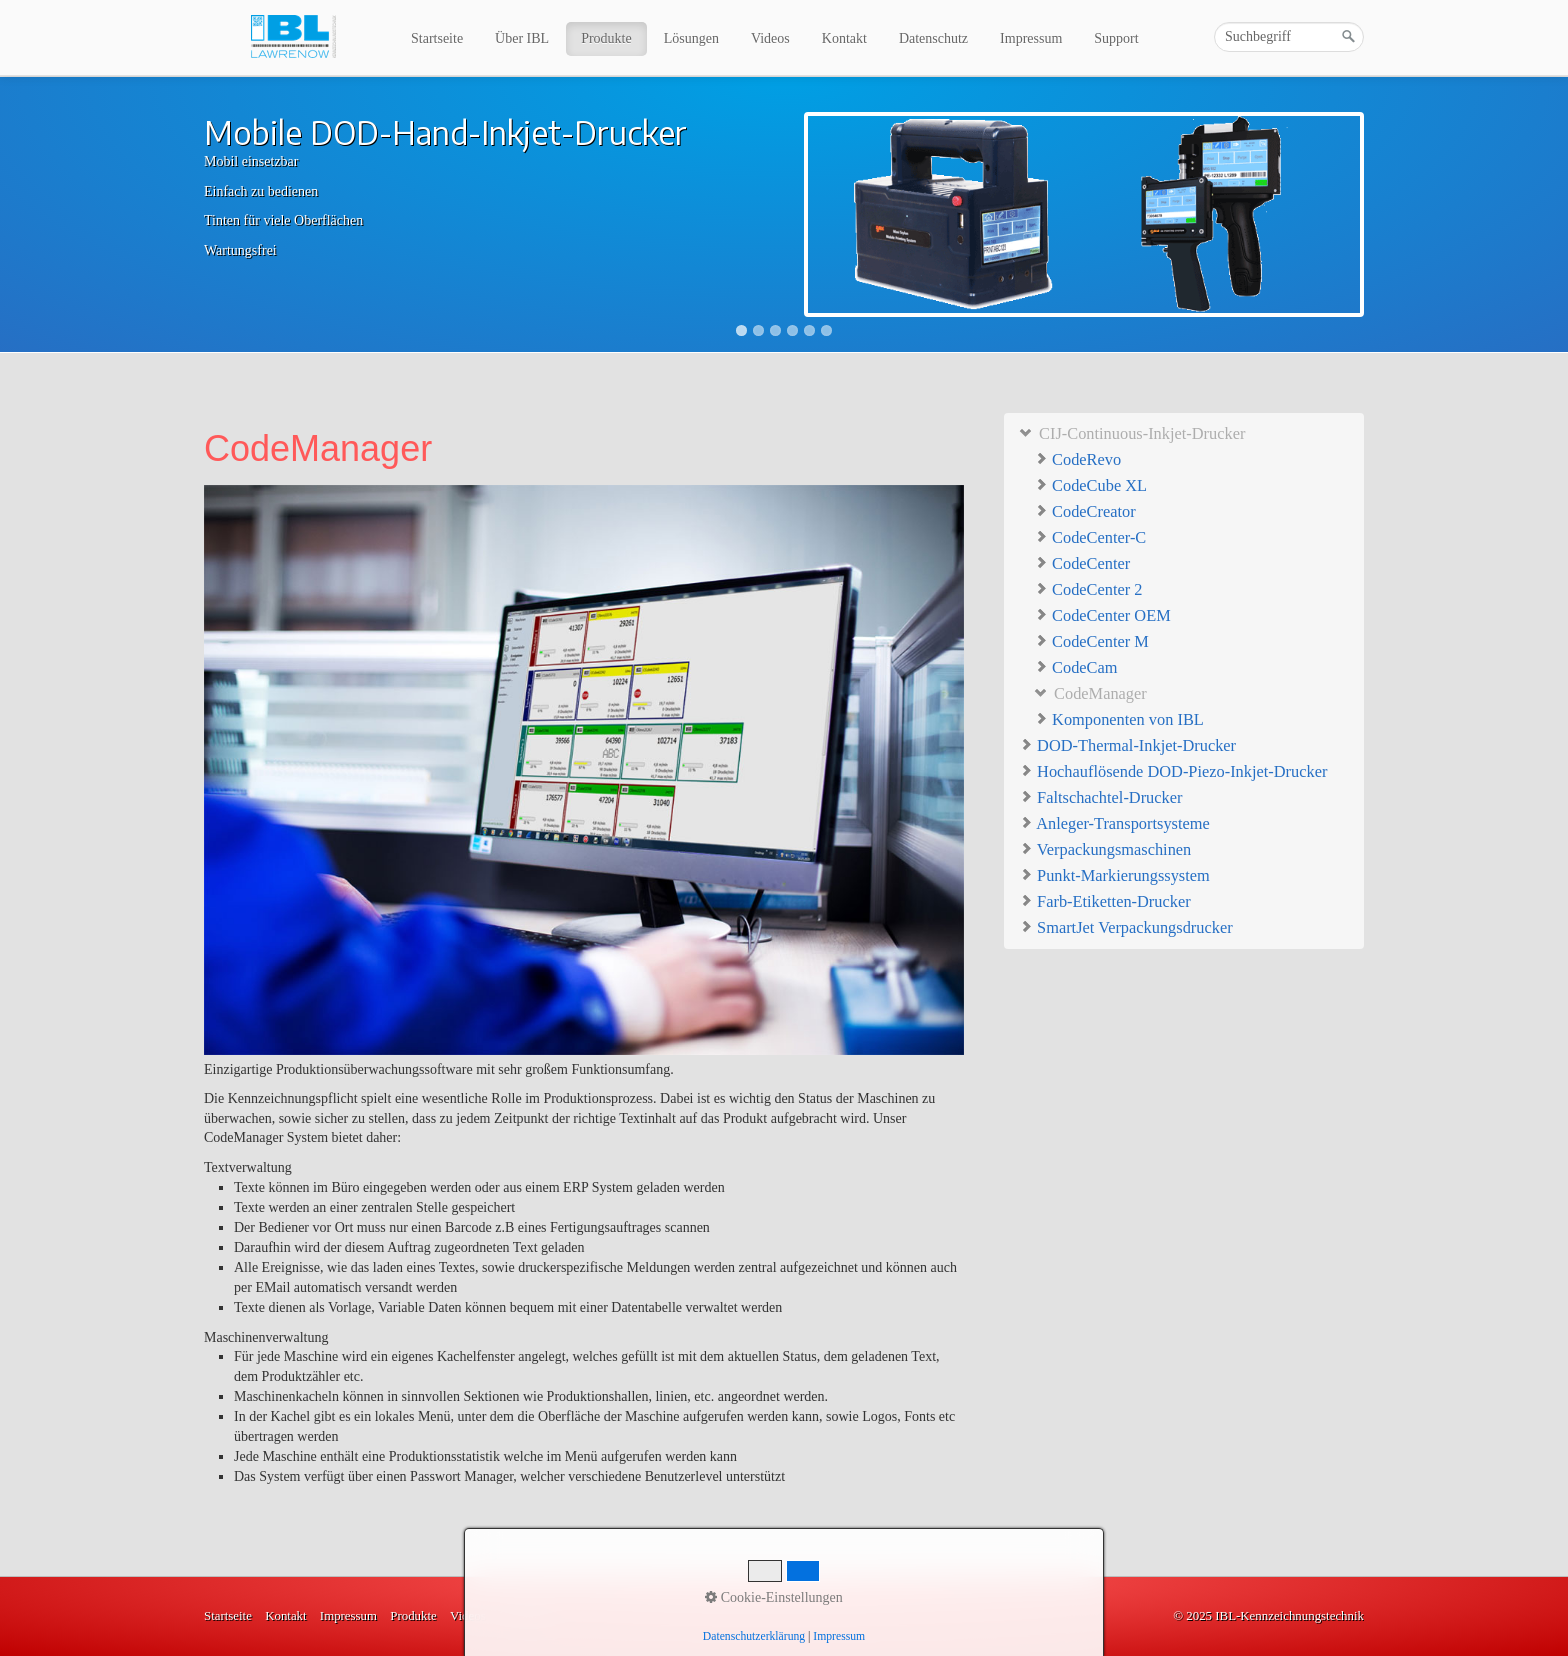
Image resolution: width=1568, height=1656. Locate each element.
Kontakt (844, 38)
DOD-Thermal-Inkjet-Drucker (1127, 744)
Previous (183, 216)
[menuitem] (438, 39)
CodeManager (1090, 693)
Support (1116, 38)
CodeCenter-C (1090, 537)
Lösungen (691, 38)
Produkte (606, 38)
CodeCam (1076, 667)
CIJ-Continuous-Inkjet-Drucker (1132, 432)
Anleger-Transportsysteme (1114, 822)
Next (1385, 216)
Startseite (437, 38)
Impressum (1031, 38)
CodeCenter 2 (1088, 589)
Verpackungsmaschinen (1105, 848)
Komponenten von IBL (1119, 719)
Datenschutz (933, 38)
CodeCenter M (1091, 641)
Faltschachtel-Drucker (1100, 796)
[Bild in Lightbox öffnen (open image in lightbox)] (584, 770)
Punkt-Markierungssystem (1114, 874)
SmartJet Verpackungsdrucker (1126, 926)
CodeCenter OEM (1102, 615)
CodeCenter (1082, 563)
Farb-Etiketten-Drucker (1105, 900)
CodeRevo (1077, 459)
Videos (770, 38)
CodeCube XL (1090, 485)
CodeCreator (1085, 511)
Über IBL (522, 38)
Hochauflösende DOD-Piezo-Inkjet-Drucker (1173, 770)
